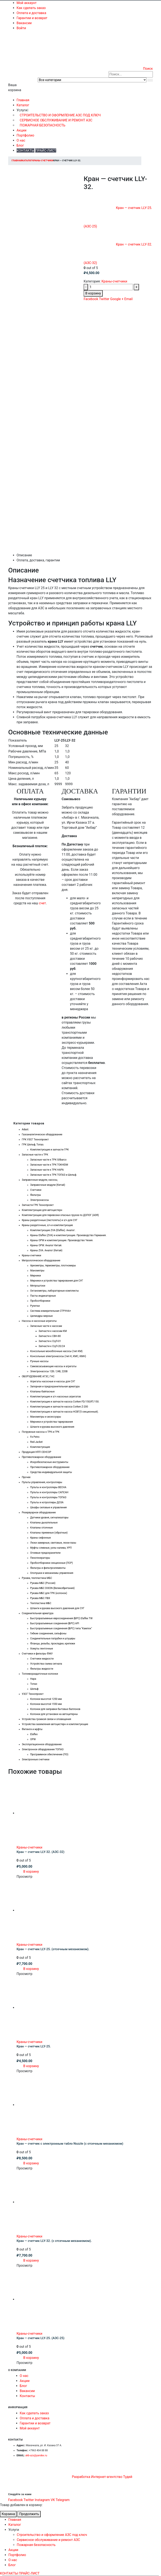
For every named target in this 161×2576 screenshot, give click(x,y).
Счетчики (35, 1189)
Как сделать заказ (31, 8)
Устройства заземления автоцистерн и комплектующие (55, 1724)
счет (42, 903)
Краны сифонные (40, 1537)
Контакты (27, 2396)
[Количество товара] (111, 287)
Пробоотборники (40, 1300)
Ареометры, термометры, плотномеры (53, 1265)
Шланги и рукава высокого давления (52, 1426)
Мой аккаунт (26, 3)
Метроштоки (37, 1285)
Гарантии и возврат (32, 18)
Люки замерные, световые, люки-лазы (53, 1542)
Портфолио (25, 135)
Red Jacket (36, 1441)
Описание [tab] (24, 555)
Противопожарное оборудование (41, 1457)
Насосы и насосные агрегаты (39, 1321)
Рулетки (35, 1305)
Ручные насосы (39, 1361)
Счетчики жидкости (42, 1658)
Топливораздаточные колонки (40, 1673)
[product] (85, 1813)
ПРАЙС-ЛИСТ (45, 150)
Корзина (8, 2514)
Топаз (33, 1683)
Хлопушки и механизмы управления (51, 1573)
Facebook (91, 299)
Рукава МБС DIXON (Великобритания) (52, 1588)
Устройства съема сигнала (46, 1663)
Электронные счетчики (35, 1759)
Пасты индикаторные (43, 1295)
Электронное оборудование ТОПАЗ (43, 1749)
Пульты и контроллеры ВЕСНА (48, 1487)
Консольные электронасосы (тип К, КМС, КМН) (58, 1356)
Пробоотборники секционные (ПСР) (51, 1562)
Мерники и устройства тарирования (51, 1421)
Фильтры (35, 1194)
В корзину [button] (31, 1872)
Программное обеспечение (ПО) (49, 1754)
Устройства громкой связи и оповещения (46, 1719)
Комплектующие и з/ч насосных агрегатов (55, 1396)
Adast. (25, 1129)
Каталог (23, 105)
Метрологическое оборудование (41, 1260)
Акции (21, 130)
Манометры (37, 1270)
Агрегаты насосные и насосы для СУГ (52, 1381)
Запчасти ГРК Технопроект (38, 1205)
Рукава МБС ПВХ (40, 1598)
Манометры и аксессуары (45, 1416)
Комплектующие (40, 1447)
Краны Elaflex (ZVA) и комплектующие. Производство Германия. (68, 1235)
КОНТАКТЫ (25, 150)
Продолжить (29, 2514)
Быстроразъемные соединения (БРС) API (54, 1623)
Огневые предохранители (45, 1552)
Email (128, 299)
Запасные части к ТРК (35, 1154)
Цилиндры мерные (41, 1315)
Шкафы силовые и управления (48, 1507)
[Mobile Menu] (10, 42)
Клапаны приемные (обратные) (49, 1532)
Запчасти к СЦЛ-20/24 (52, 1346)
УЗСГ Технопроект (33, 1693)
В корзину (93, 293)
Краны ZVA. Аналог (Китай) (46, 1250)
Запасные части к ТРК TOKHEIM (49, 1164)
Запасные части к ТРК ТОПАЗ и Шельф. (53, 1174)
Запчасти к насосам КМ (53, 1331)
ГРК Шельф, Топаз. (33, 1144)
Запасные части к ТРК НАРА (47, 1169)
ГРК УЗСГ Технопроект (35, 1139)
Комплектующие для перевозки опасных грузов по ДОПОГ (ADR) (60, 1215)
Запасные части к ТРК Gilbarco (48, 1159)
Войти (21, 28)
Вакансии (24, 23)
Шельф (34, 1688)
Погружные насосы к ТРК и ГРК (40, 1431)
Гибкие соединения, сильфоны (48, 1633)
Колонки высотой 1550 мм (46, 1704)
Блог (20, 145)
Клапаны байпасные (42, 1391)
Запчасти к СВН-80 (50, 1336)
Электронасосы (39, 1200)
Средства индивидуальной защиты (51, 1472)
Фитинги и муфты (32, 1729)
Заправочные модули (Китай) (47, 1184)
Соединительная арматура (37, 1613)
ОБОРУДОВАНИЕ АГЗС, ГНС (38, 1376)
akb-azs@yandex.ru (36, 2455)
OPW (33, 1739)
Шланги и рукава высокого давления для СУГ (57, 1608)
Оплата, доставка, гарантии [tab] (38, 560)
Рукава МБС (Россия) (42, 1583)
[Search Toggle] (148, 69)
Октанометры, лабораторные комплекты (54, 1290)
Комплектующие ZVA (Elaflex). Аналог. (52, 1230)
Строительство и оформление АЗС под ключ (60, 115)
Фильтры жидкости (41, 1668)
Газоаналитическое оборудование (42, 1134)
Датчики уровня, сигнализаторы (49, 1517)
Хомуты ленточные (41, 1648)
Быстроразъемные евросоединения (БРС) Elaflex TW (61, 1618)
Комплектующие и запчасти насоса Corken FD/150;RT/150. (64, 1401)
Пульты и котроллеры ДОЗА (47, 1502)
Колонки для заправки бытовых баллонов (55, 1709)
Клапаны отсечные (41, 1527)
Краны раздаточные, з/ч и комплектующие (47, 1225)
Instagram (42, 2500)
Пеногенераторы (40, 1557)
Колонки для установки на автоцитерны (54, 1714)
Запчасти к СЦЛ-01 (50, 1341)
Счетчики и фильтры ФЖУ (37, 1653)
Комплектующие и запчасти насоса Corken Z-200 (59, 1406)
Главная (23, 100)
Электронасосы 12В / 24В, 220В (49, 1371)
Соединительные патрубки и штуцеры (52, 1638)
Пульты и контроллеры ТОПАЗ (48, 1497)
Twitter (104, 299)
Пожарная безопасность (42, 125)
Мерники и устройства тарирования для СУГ (56, 1280)
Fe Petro (34, 1436)
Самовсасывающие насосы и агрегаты (53, 1366)
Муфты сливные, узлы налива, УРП (51, 1547)
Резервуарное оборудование (39, 1512)
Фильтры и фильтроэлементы (48, 1567)
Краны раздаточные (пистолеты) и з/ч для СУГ (50, 1220)
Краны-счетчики (114, 281)
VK (53, 2500)
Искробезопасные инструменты (49, 1462)
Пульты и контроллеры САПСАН (49, 1492)
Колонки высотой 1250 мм (46, 1699)
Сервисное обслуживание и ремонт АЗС (56, 120)
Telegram (63, 2500)
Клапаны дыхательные (44, 1522)
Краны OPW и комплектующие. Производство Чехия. (61, 1240)
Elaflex (34, 1734)
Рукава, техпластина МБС (37, 1578)
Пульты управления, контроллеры (42, 1482)
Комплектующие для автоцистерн (42, 1210)
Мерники (35, 1275)
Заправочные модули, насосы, (40, 1179)
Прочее (26, 1477)
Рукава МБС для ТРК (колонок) (48, 1593)
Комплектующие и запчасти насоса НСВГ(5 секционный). (64, 1411)
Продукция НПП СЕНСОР (36, 1452)
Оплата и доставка (31, 13)
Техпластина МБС (40, 1603)
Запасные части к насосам (46, 1326)
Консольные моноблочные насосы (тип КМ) (56, 1351)
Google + (117, 299)
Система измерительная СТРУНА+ (50, 1310)
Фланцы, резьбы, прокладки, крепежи (52, 1643)
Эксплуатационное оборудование (42, 1744)
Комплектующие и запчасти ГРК (49, 1149)
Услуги (22, 110)
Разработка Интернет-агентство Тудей (102, 2477)
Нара (33, 1678)
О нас (21, 140)
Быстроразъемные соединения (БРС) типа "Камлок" (61, 1628)
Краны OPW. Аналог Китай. (46, 1245)
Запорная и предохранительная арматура (55, 1386)
